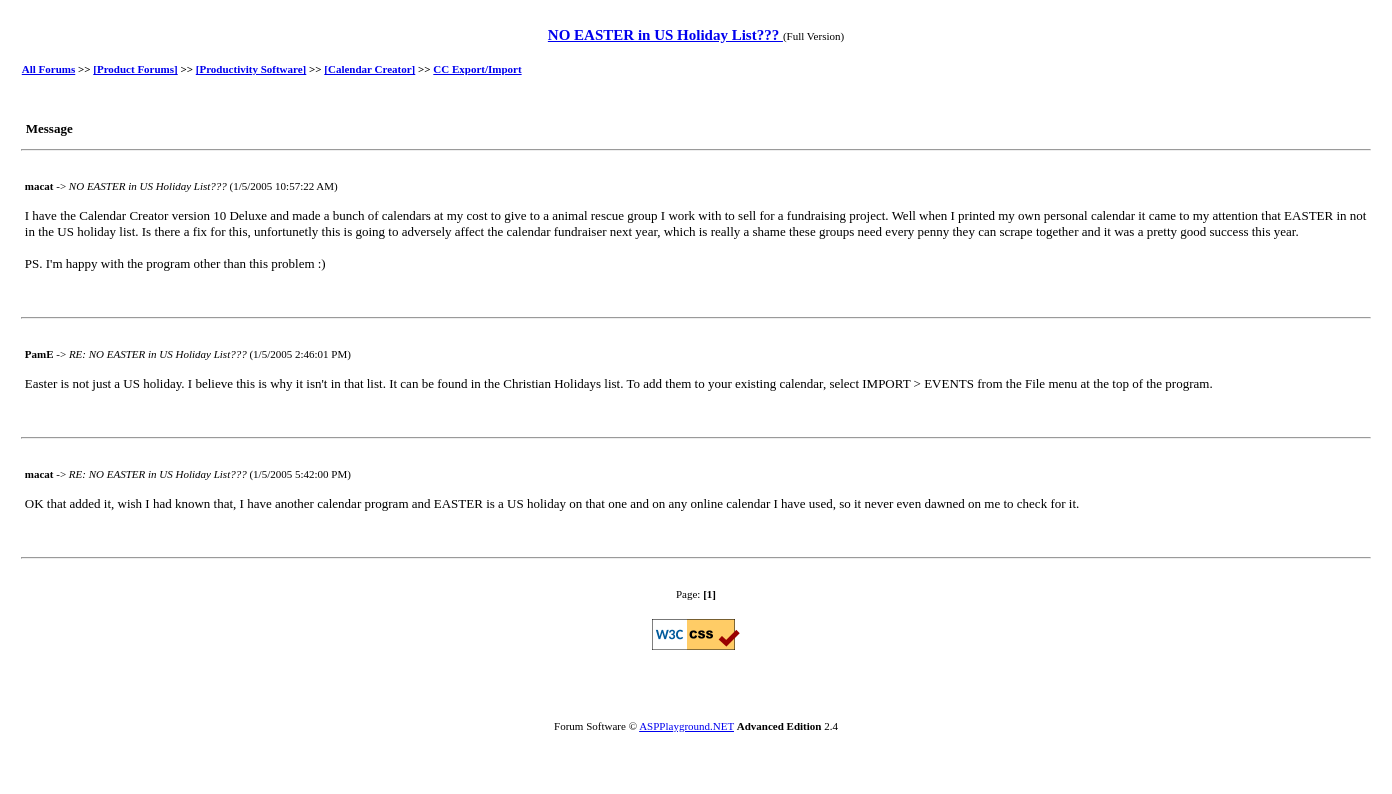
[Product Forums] (135, 69)
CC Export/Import (477, 69)
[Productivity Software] (251, 69)
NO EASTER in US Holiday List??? (665, 35)
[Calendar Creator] (369, 69)
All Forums (48, 69)
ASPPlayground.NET (686, 726)
